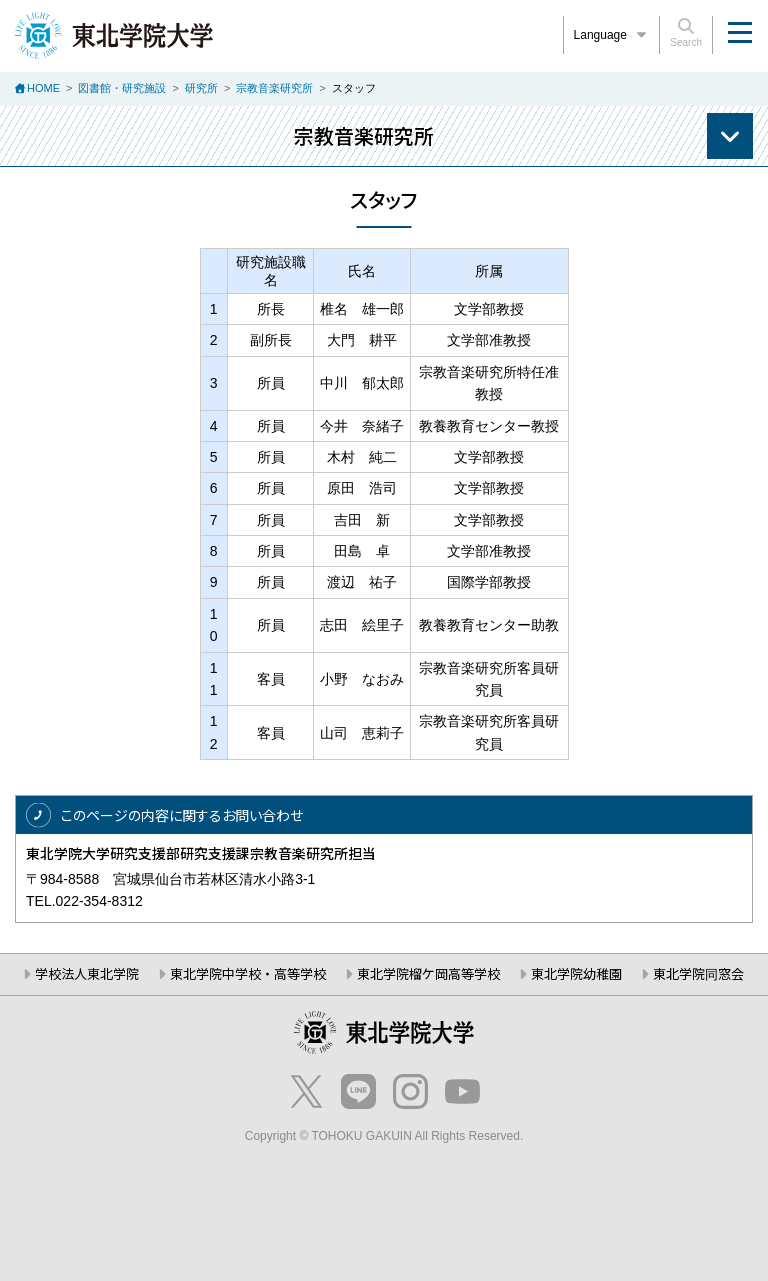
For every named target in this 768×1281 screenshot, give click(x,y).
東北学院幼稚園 (576, 973)
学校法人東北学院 (87, 973)
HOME (43, 88)
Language (612, 35)
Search (686, 33)
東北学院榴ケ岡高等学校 (428, 973)
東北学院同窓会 (698, 973)
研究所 (201, 88)
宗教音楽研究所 (274, 88)
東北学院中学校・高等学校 (248, 973)
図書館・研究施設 (122, 88)
